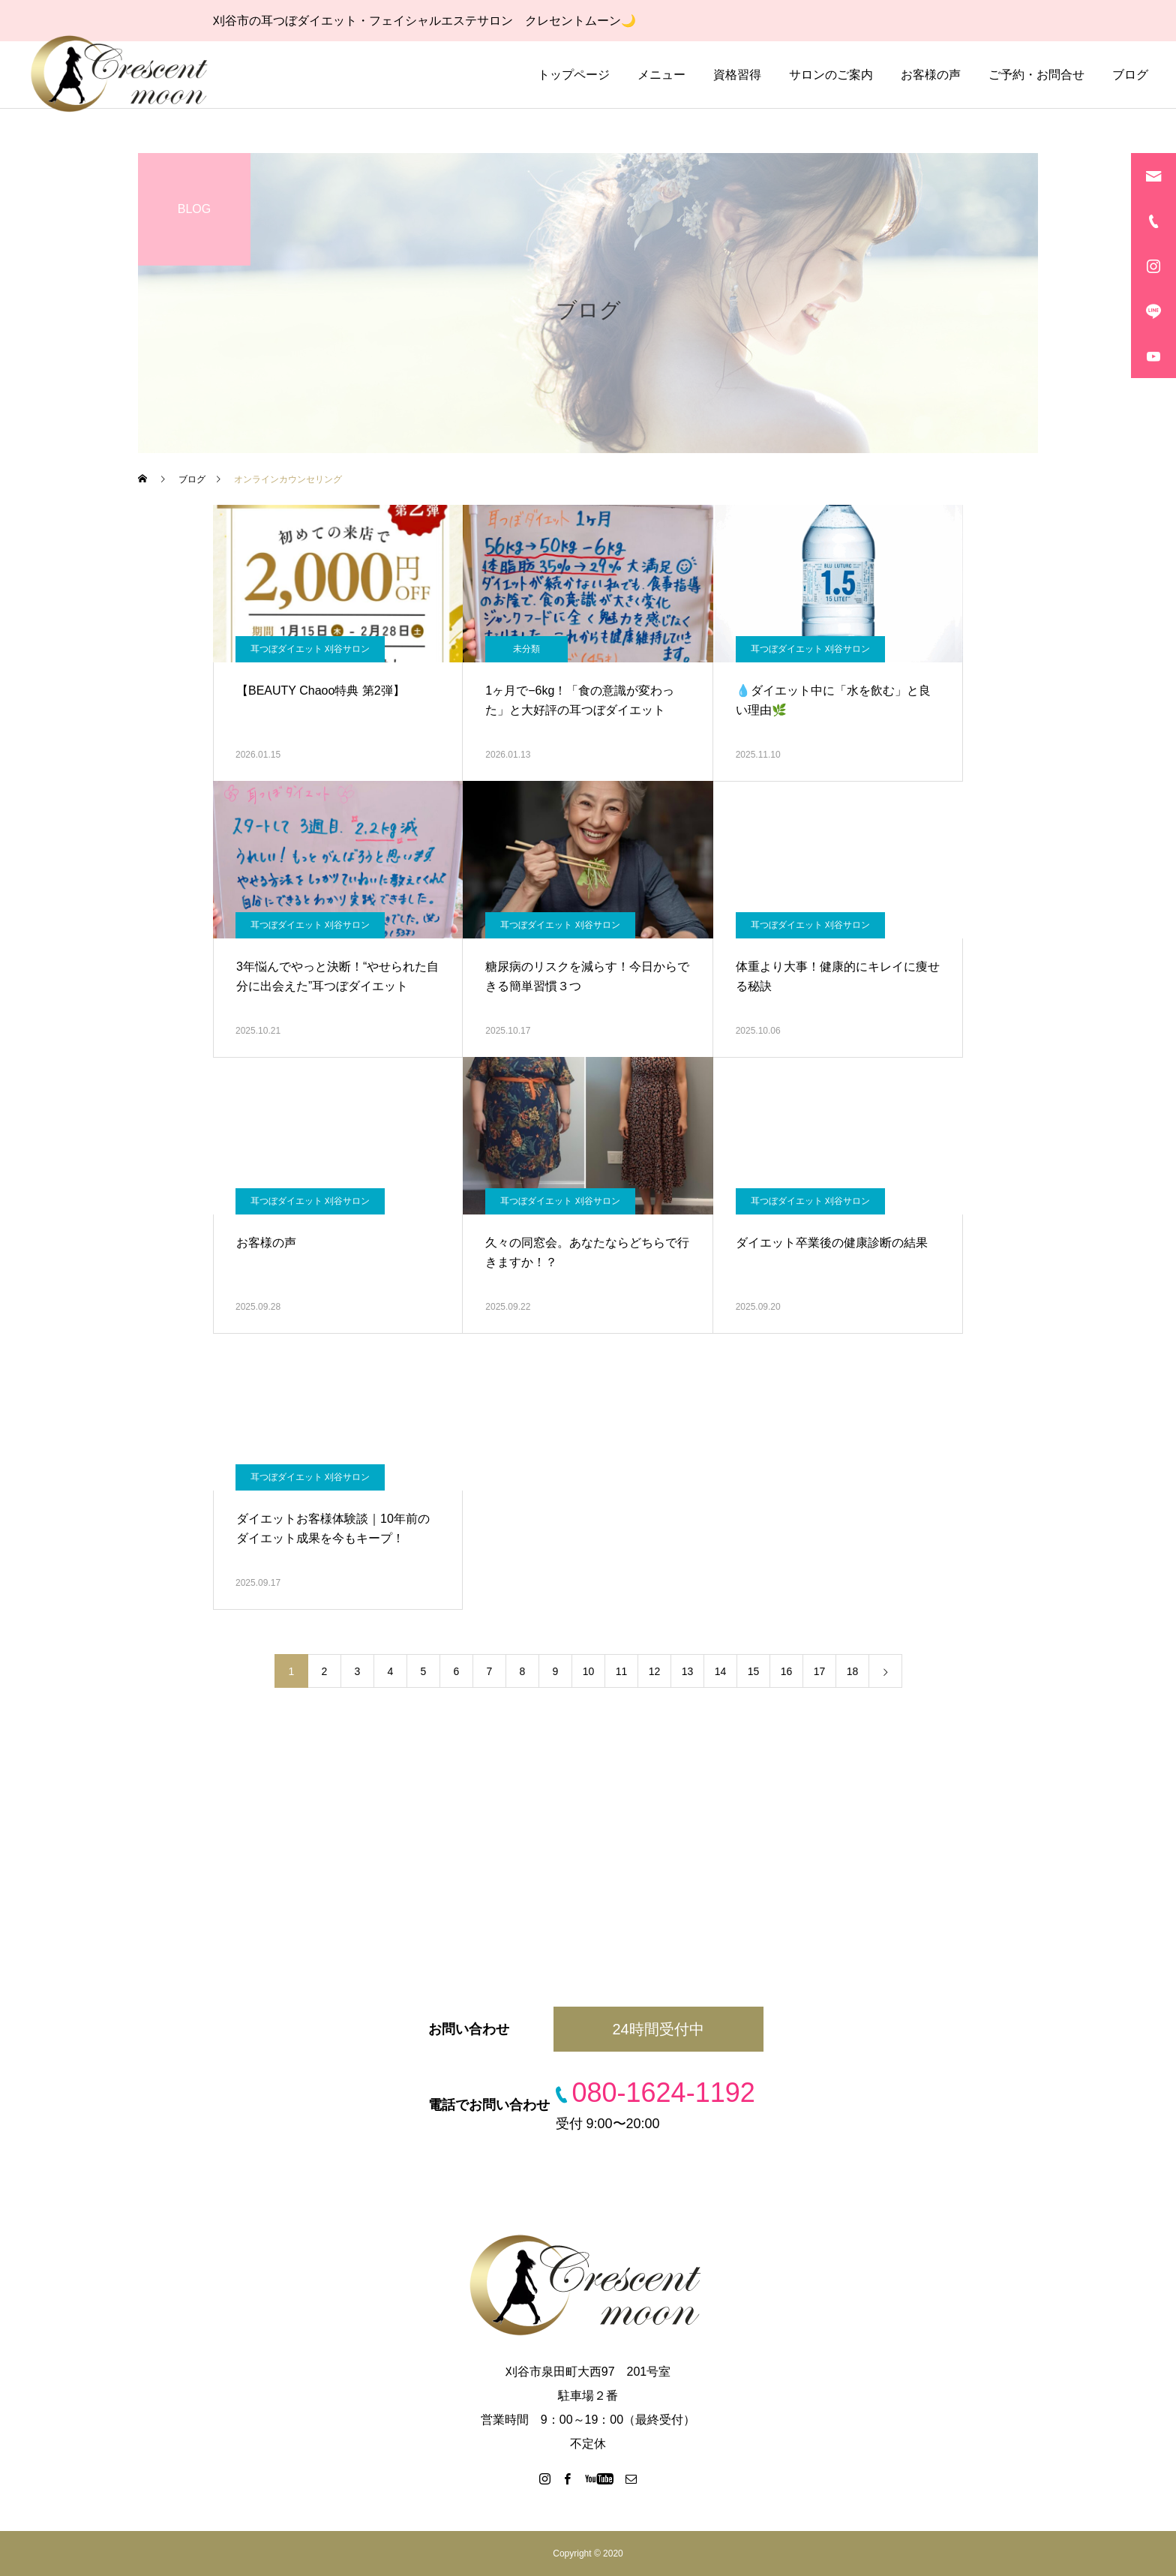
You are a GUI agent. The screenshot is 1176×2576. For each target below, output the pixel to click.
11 (622, 1671)
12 (655, 1671)
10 (589, 1671)
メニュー (662, 74)
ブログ (1130, 74)
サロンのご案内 (831, 74)
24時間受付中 (658, 2029)
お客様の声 (931, 74)
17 (820, 1671)
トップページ (574, 74)
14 (721, 1671)
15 (754, 1671)
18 (853, 1671)
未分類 (526, 649)
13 (688, 1671)
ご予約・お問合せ (1036, 74)
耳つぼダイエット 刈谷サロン (310, 649)
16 (787, 1671)
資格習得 (737, 74)
